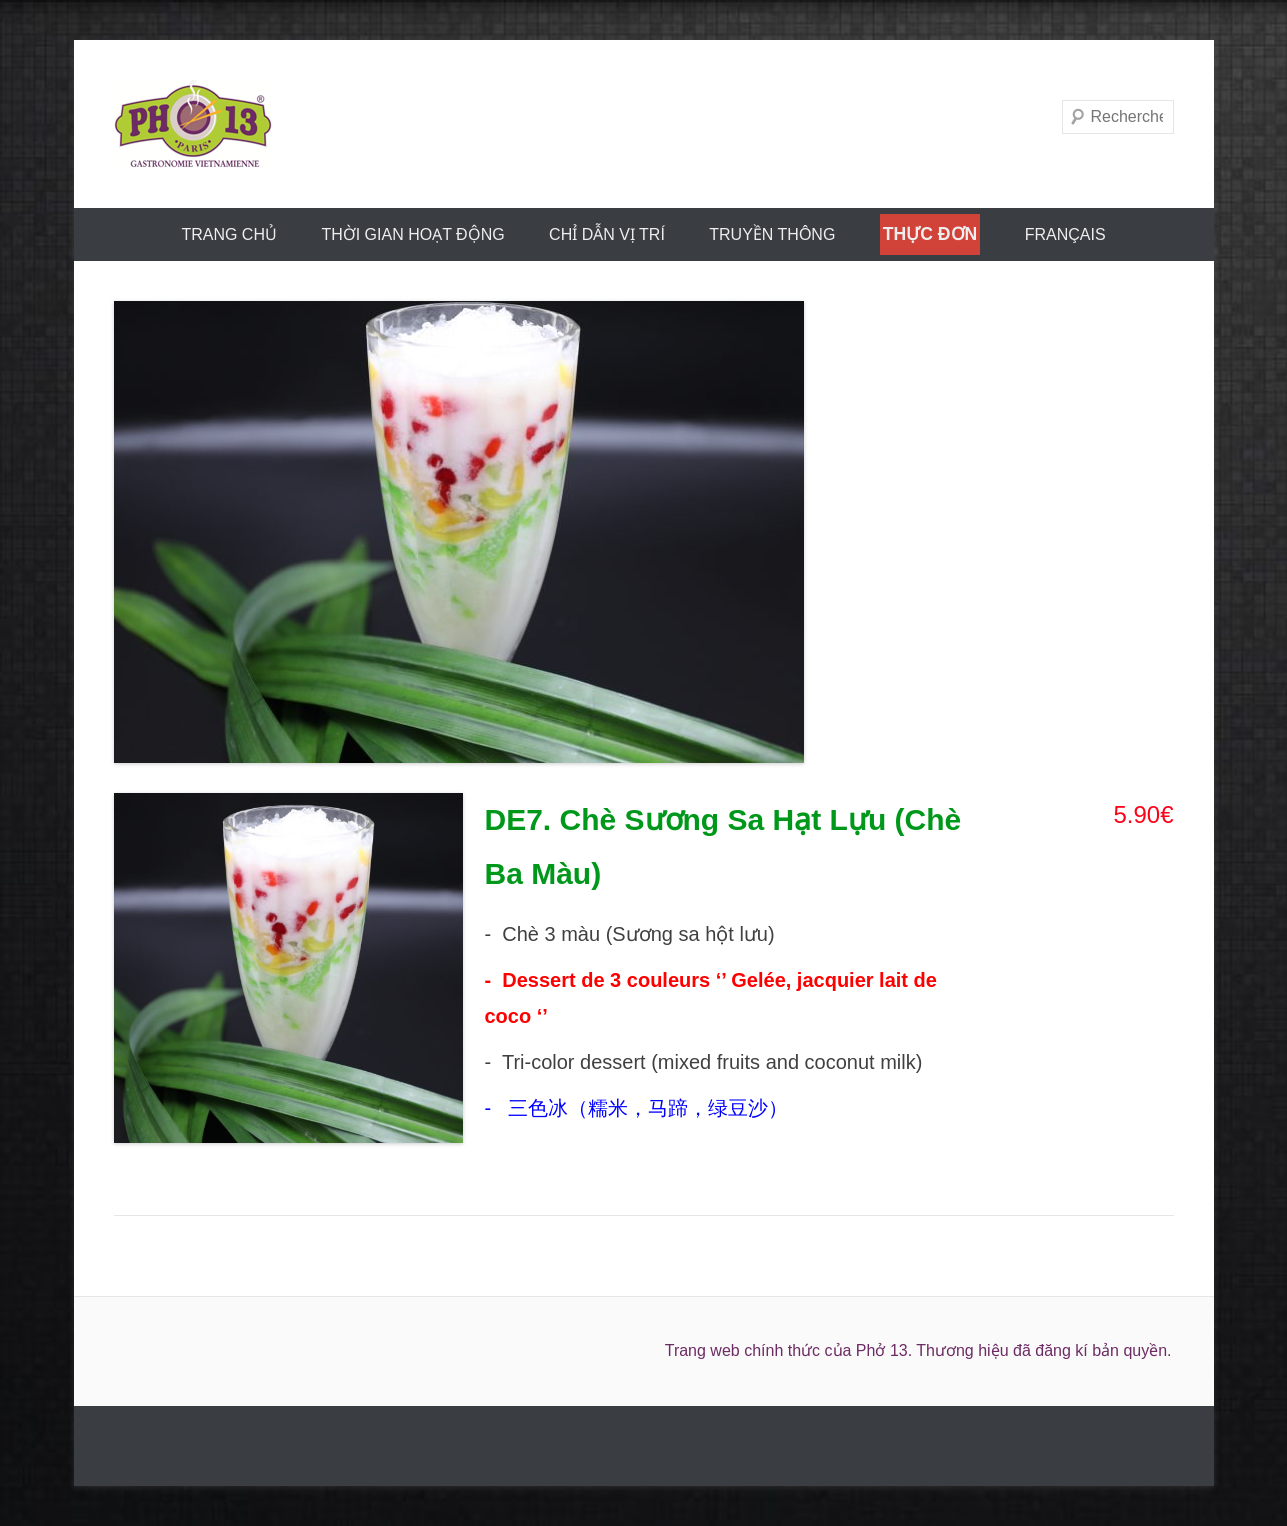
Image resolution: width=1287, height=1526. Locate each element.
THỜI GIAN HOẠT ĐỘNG (412, 234)
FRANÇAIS (1065, 234)
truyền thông (772, 234)
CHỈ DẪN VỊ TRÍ (607, 234)
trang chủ (229, 234)
